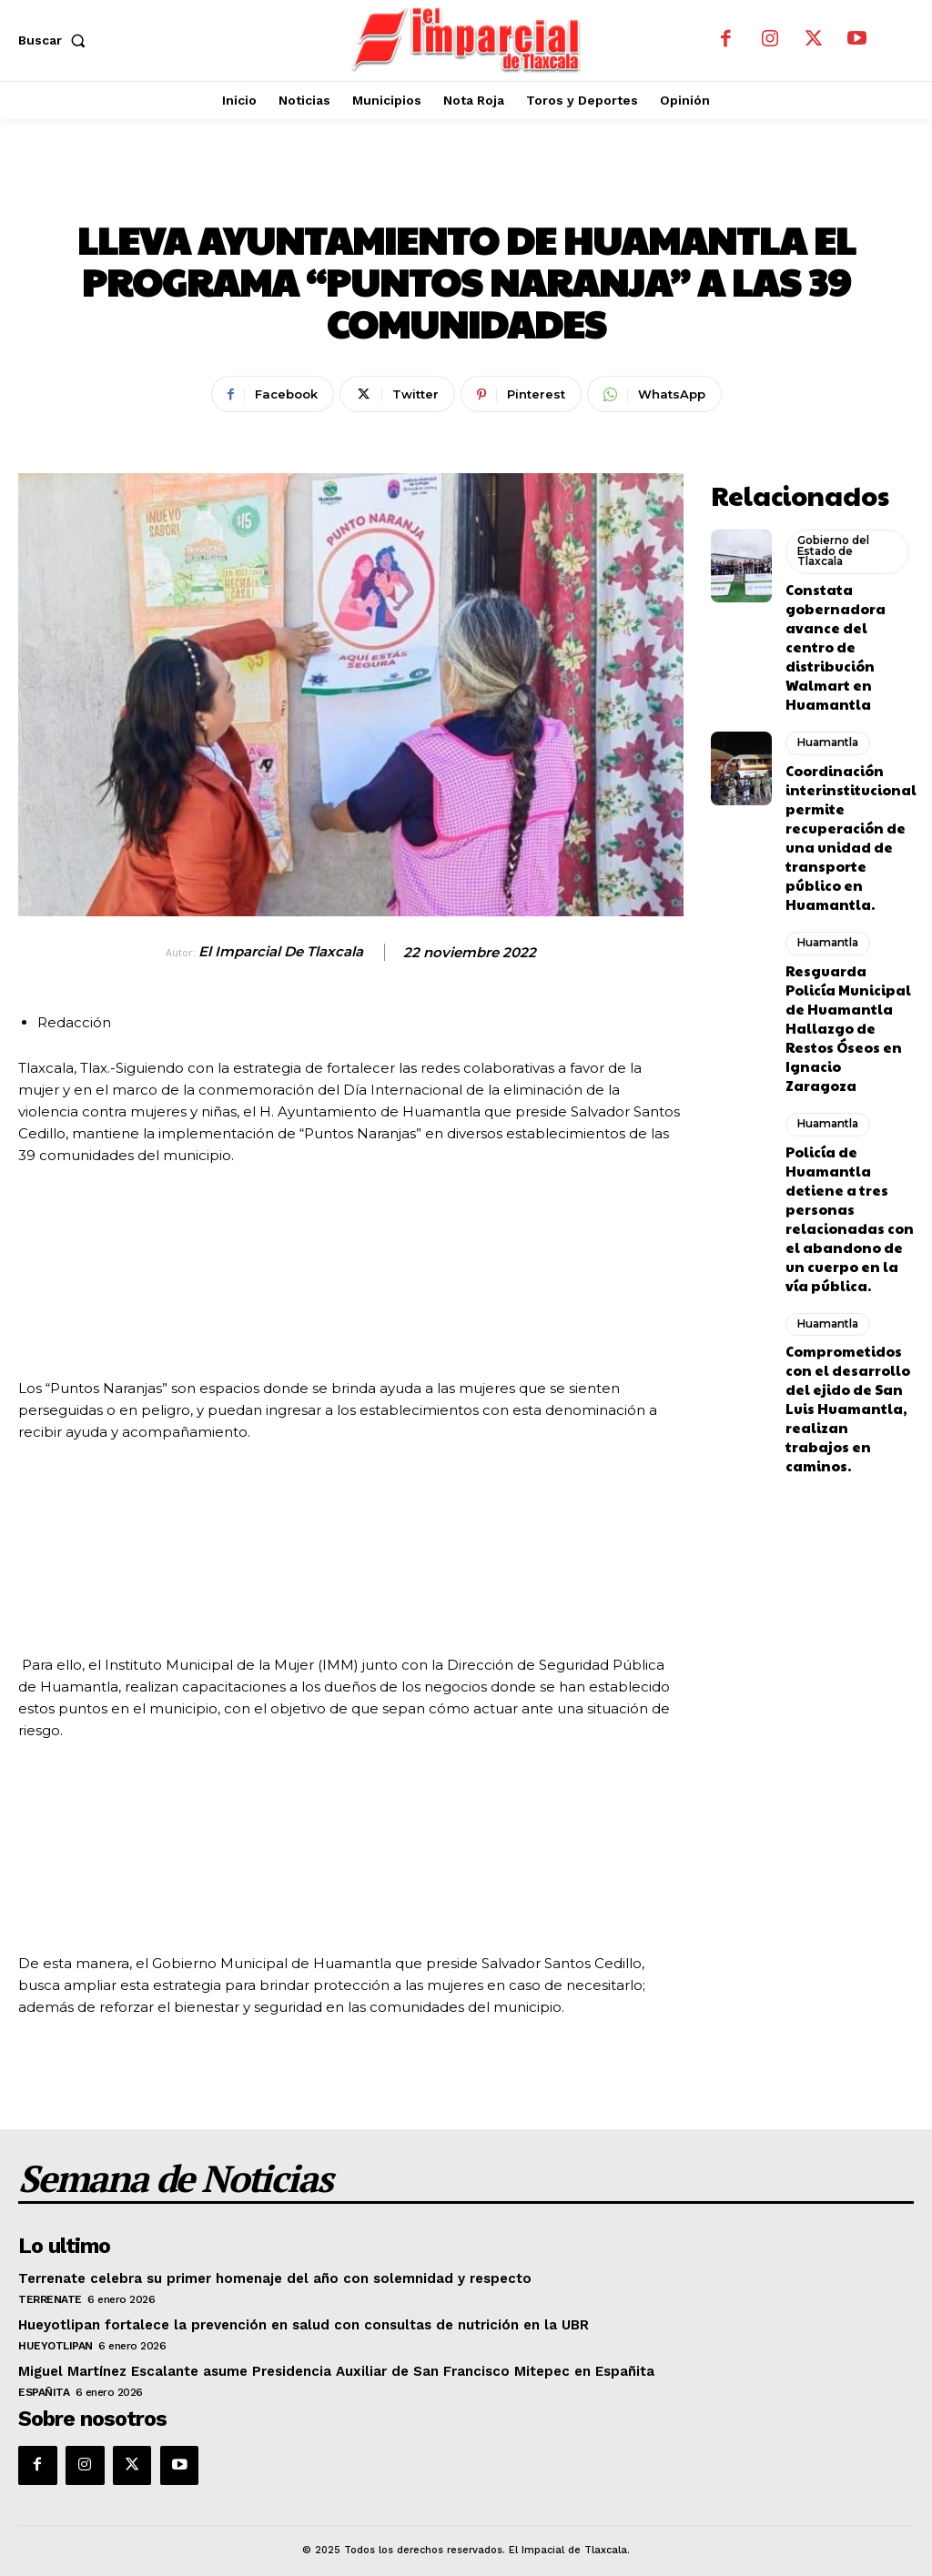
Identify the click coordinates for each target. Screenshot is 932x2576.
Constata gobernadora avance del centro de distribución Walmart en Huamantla (847, 616)
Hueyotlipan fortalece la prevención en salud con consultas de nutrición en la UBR (285, 2317)
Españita (43, 2385)
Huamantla (466, 187)
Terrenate (50, 2292)
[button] (55, 40)
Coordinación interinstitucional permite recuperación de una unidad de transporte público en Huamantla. (847, 763)
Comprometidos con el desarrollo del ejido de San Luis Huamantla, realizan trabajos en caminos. (848, 1200)
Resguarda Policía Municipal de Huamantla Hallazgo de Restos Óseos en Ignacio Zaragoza (844, 909)
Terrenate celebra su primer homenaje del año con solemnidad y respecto (260, 2272)
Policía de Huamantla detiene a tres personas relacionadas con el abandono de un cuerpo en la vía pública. (846, 1055)
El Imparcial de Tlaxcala (280, 952)
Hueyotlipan (55, 2338)
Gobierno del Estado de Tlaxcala (831, 544)
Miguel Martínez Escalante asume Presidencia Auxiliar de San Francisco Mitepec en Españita (317, 2364)
